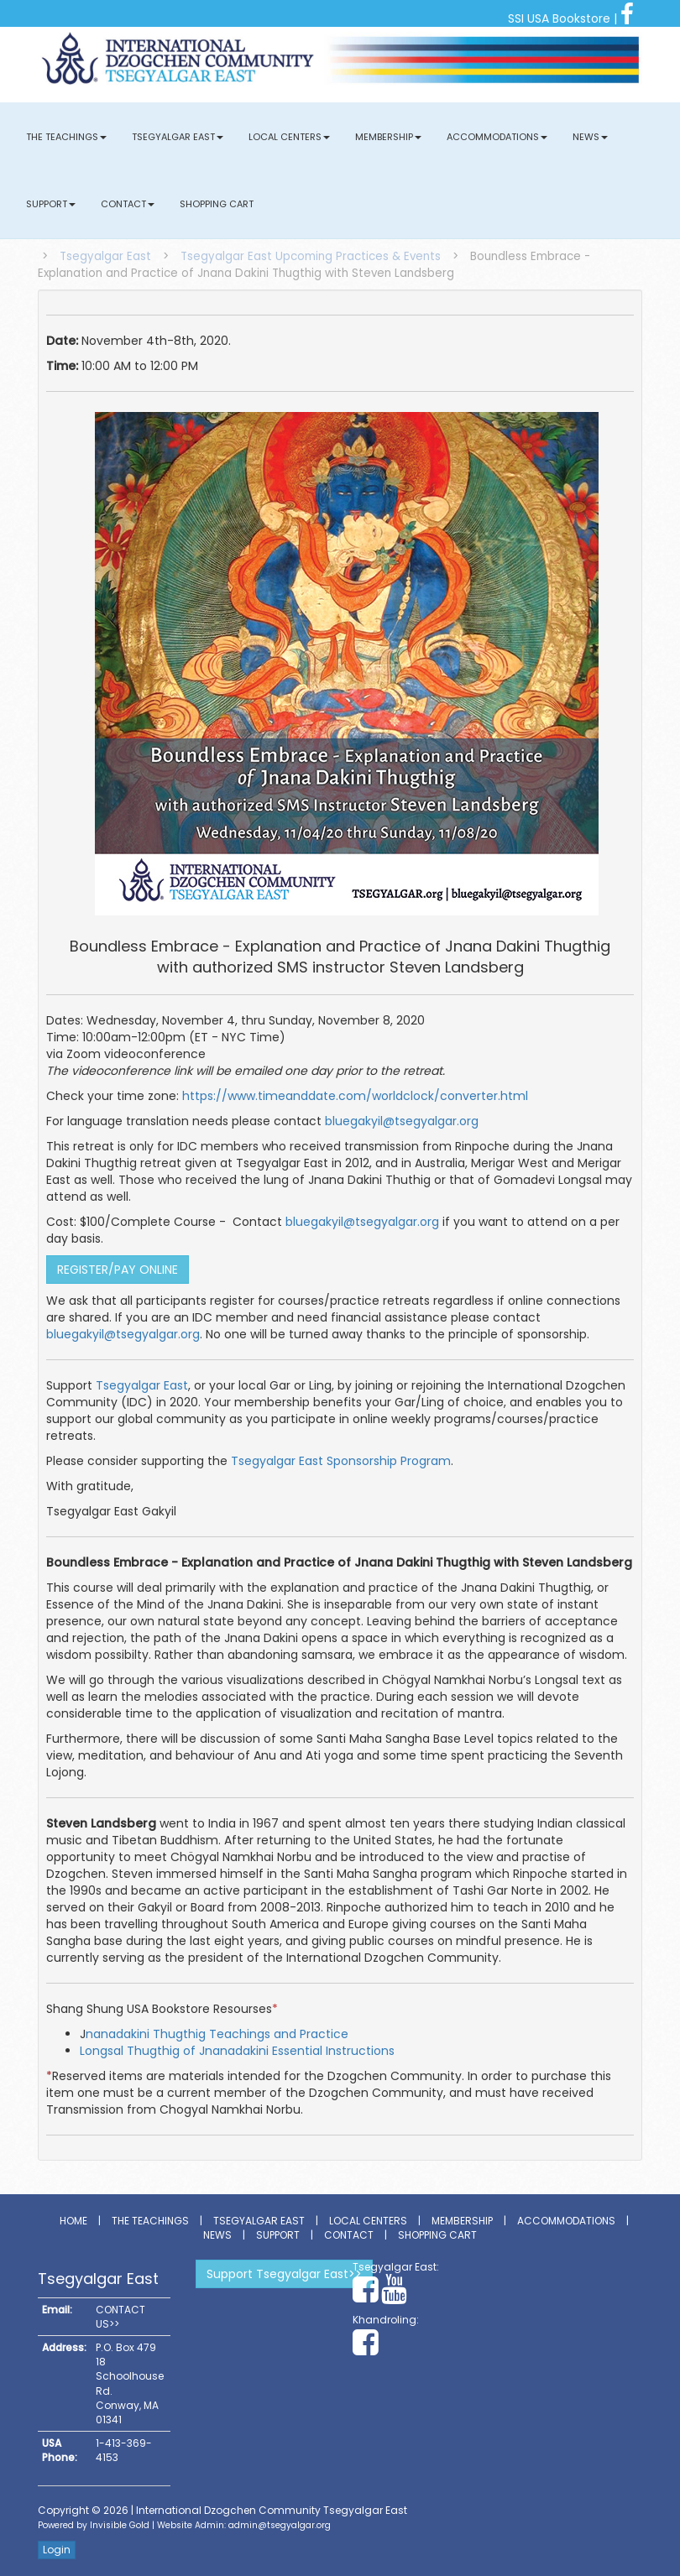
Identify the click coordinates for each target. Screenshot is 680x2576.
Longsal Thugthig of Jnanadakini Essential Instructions (237, 2050)
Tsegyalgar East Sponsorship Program (341, 1460)
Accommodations (497, 136)
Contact (127, 204)
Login (57, 2549)
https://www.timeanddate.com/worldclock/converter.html (355, 1095)
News (590, 136)
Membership (388, 136)
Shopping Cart (217, 204)
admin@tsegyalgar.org (279, 2525)
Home (73, 2221)
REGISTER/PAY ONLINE (117, 1269)
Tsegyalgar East (177, 136)
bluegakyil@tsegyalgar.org (402, 1121)
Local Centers (289, 136)
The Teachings (66, 136)
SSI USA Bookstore (559, 18)
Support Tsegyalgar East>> (284, 2274)
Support (51, 204)
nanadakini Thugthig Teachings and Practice (217, 2034)
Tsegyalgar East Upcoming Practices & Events (310, 256)
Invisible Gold (119, 2525)
